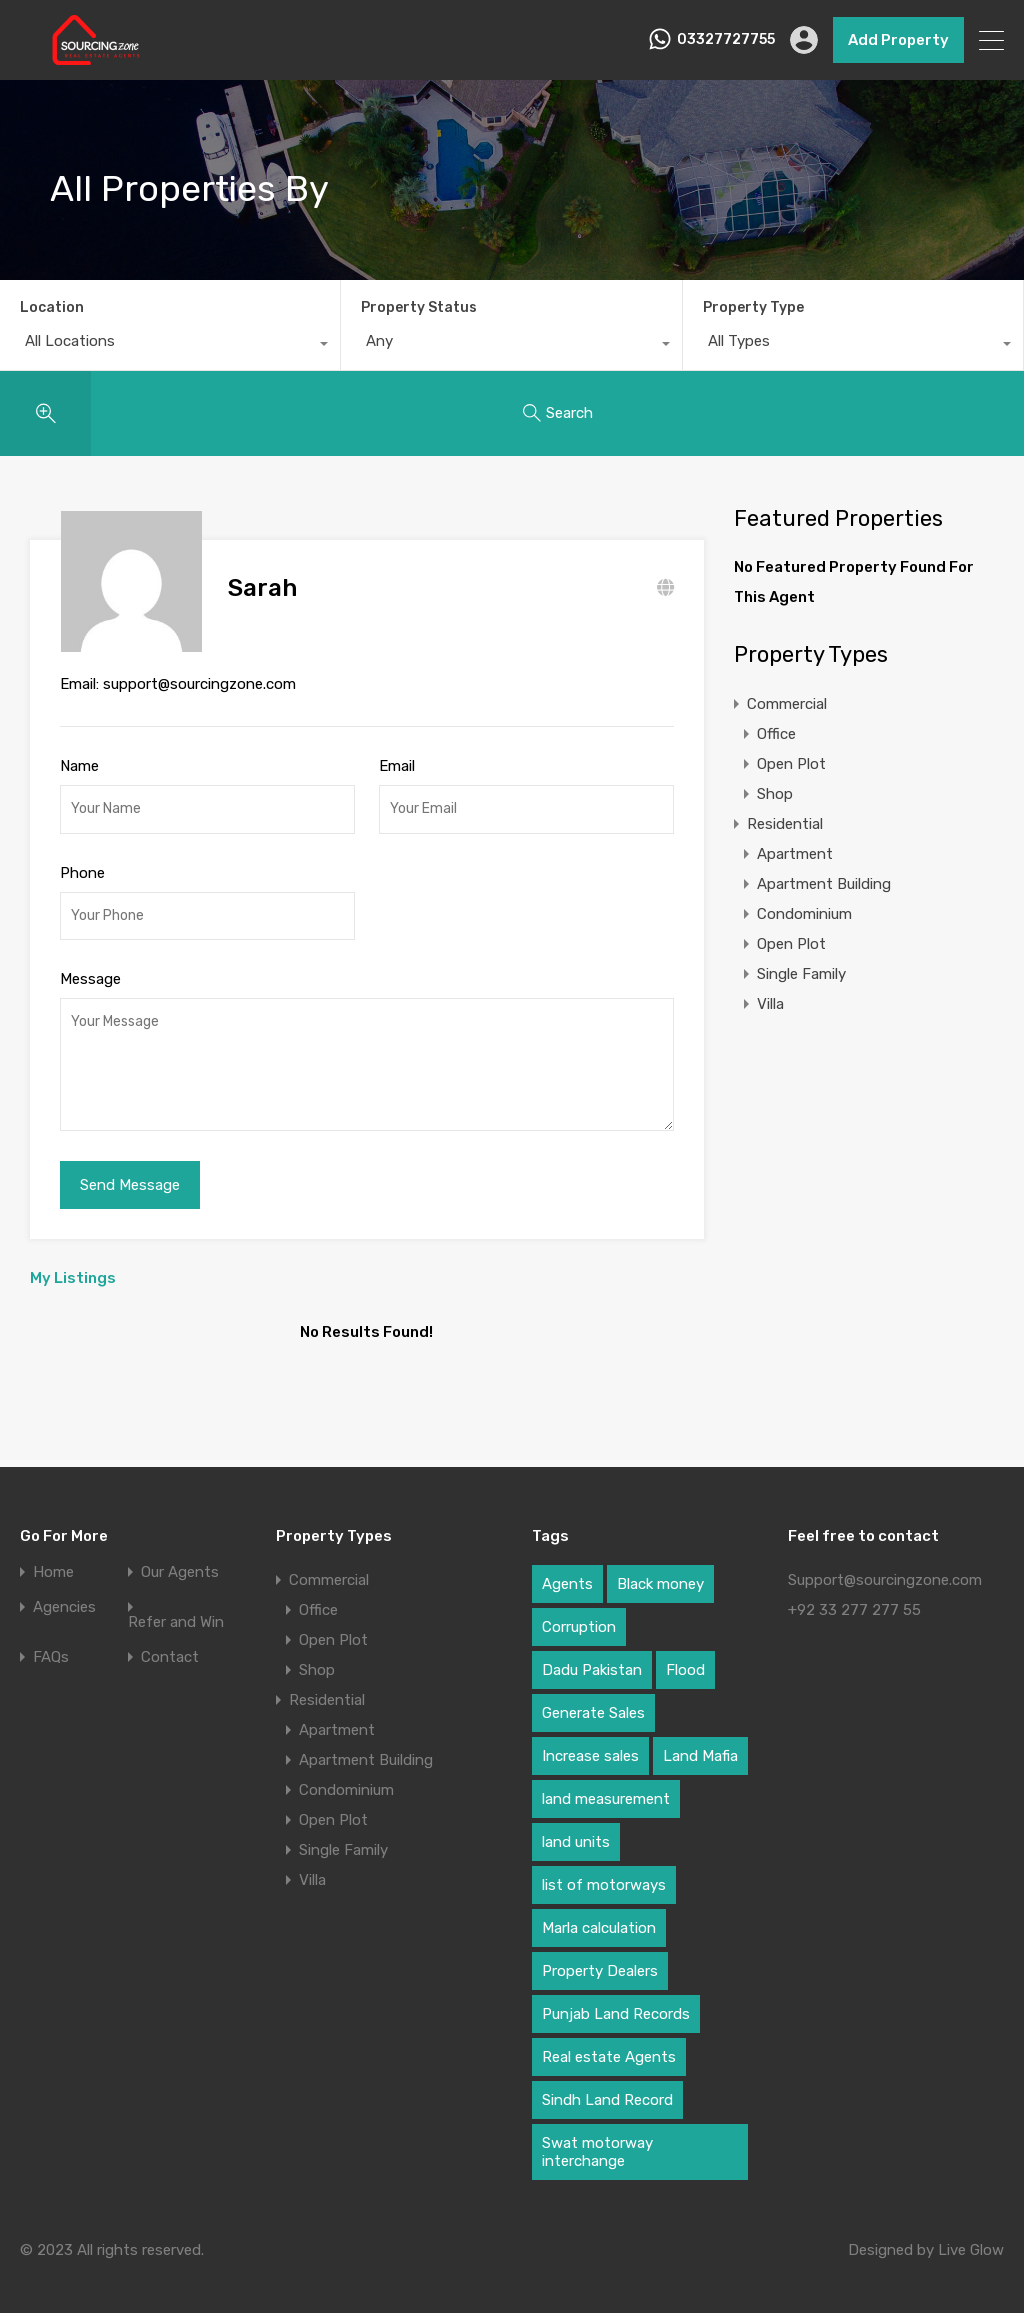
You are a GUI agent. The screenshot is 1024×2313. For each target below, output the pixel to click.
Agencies (64, 1595)
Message (90, 967)
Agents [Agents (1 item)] (567, 1572)
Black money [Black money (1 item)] (660, 1572)
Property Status (419, 307)
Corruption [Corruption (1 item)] (579, 1615)
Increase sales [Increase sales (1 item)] (590, 1744)
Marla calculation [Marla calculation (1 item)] (599, 1916)
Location (52, 307)
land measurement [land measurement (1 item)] (606, 1787)
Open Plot (791, 764)
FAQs (51, 1645)
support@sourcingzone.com (199, 672)
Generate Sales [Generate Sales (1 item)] (593, 1701)
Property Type (753, 307)
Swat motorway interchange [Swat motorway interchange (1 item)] (597, 2140)
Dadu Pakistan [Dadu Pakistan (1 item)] (592, 1658)
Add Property (898, 40)
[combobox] (170, 346)
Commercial (787, 704)
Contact (170, 1645)
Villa (770, 1004)
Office (776, 734)
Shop (775, 794)
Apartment (795, 854)
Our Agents (180, 1560)
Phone (82, 861)
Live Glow (971, 2238)
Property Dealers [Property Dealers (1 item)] (600, 1959)
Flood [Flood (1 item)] (685, 1658)
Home (53, 1560)
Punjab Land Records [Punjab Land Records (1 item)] (616, 2002)
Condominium (804, 914)
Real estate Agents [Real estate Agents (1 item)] (609, 2045)
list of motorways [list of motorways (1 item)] (604, 1873)
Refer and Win (176, 1610)
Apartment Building (824, 884)
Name (79, 754)
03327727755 (726, 40)
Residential (785, 824)
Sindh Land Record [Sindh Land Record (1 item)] (607, 2088)
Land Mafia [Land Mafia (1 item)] (700, 1744)
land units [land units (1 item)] (576, 1830)
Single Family (801, 974)
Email (397, 754)
